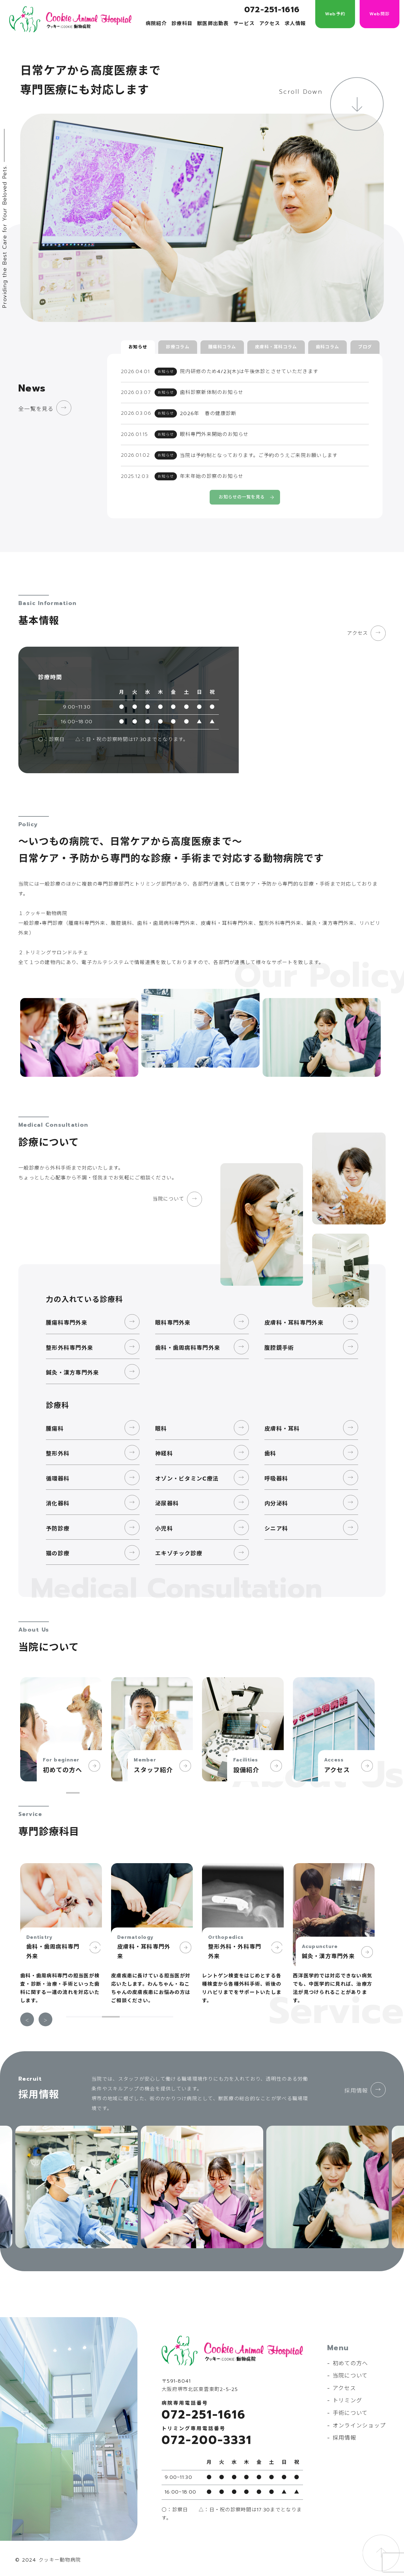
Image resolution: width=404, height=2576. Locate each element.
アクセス (269, 23)
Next (45, 2019)
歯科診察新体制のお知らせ (211, 392)
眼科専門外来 (173, 1322)
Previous (27, 2019)
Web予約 (335, 14)
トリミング (347, 2400)
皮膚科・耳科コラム (276, 347)
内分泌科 (276, 1503)
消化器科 (57, 1503)
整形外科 (57, 1453)
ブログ (365, 347)
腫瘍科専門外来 (66, 1322)
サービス (244, 23)
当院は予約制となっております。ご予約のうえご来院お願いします (259, 455)
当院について (168, 1198)
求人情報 (295, 23)
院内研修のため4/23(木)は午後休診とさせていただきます (249, 371)
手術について (350, 2412)
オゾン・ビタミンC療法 (187, 1478)
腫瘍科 (55, 1428)
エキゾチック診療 (178, 1553)
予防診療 (57, 1528)
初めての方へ (350, 2362)
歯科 (270, 1453)
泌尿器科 (167, 1503)
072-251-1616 (272, 10)
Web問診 (379, 14)
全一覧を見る (36, 409)
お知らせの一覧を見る (242, 497)
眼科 (161, 1428)
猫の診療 (57, 1553)
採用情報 (356, 2090)
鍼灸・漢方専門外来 (72, 1372)
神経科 (164, 1453)
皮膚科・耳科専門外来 (294, 1322)
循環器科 (57, 1478)
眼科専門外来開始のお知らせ (214, 434)
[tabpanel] (61, 1729)
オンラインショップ (359, 2425)
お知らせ (138, 347)
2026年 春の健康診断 (208, 413)
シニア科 (276, 1528)
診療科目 (182, 23)
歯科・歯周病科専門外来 (187, 1347)
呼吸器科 (276, 1478)
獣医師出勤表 (213, 23)
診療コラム (177, 347)
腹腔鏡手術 (279, 1347)
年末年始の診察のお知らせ (211, 476)
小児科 (164, 1528)
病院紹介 (156, 23)
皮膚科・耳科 (282, 1428)
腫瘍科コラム (222, 347)
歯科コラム (327, 347)
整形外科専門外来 (69, 1347)
